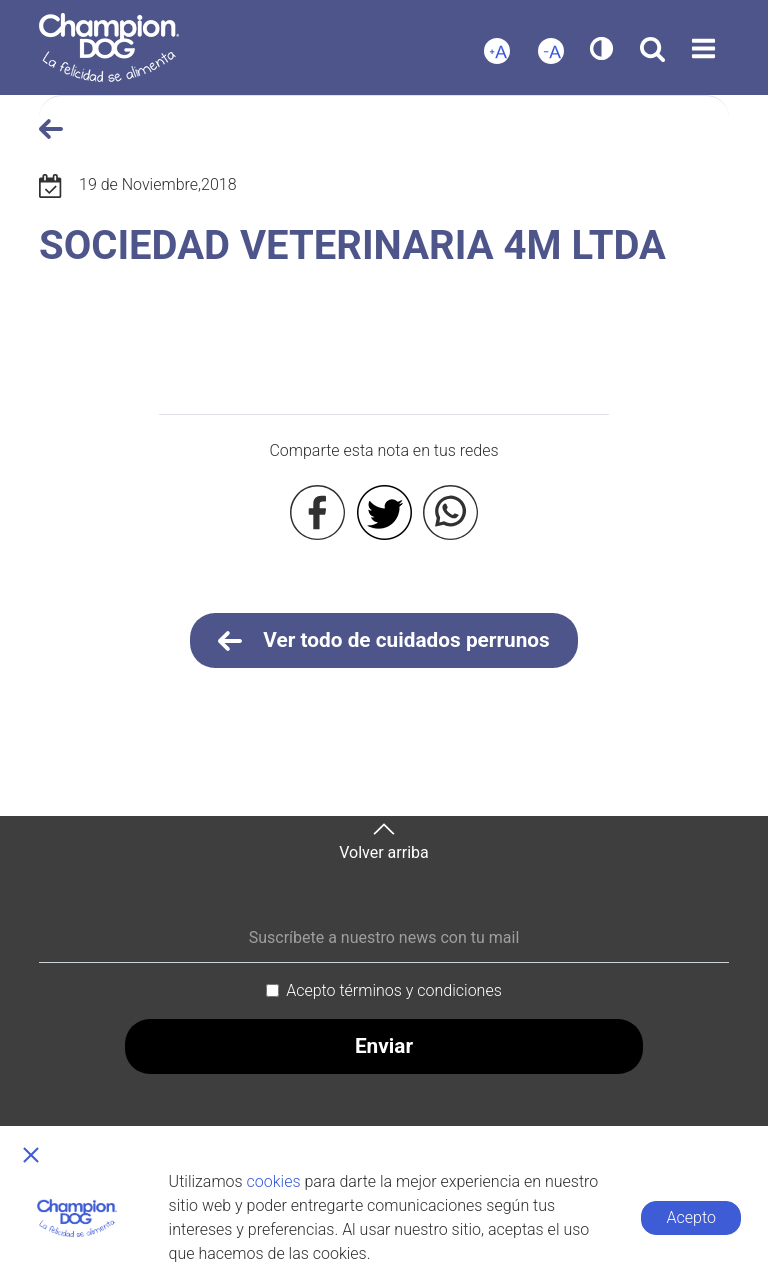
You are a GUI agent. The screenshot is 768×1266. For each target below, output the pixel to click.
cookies (274, 1181)
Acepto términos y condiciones (394, 990)
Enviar (384, 1046)
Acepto (691, 1217)
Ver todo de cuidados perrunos (384, 641)
